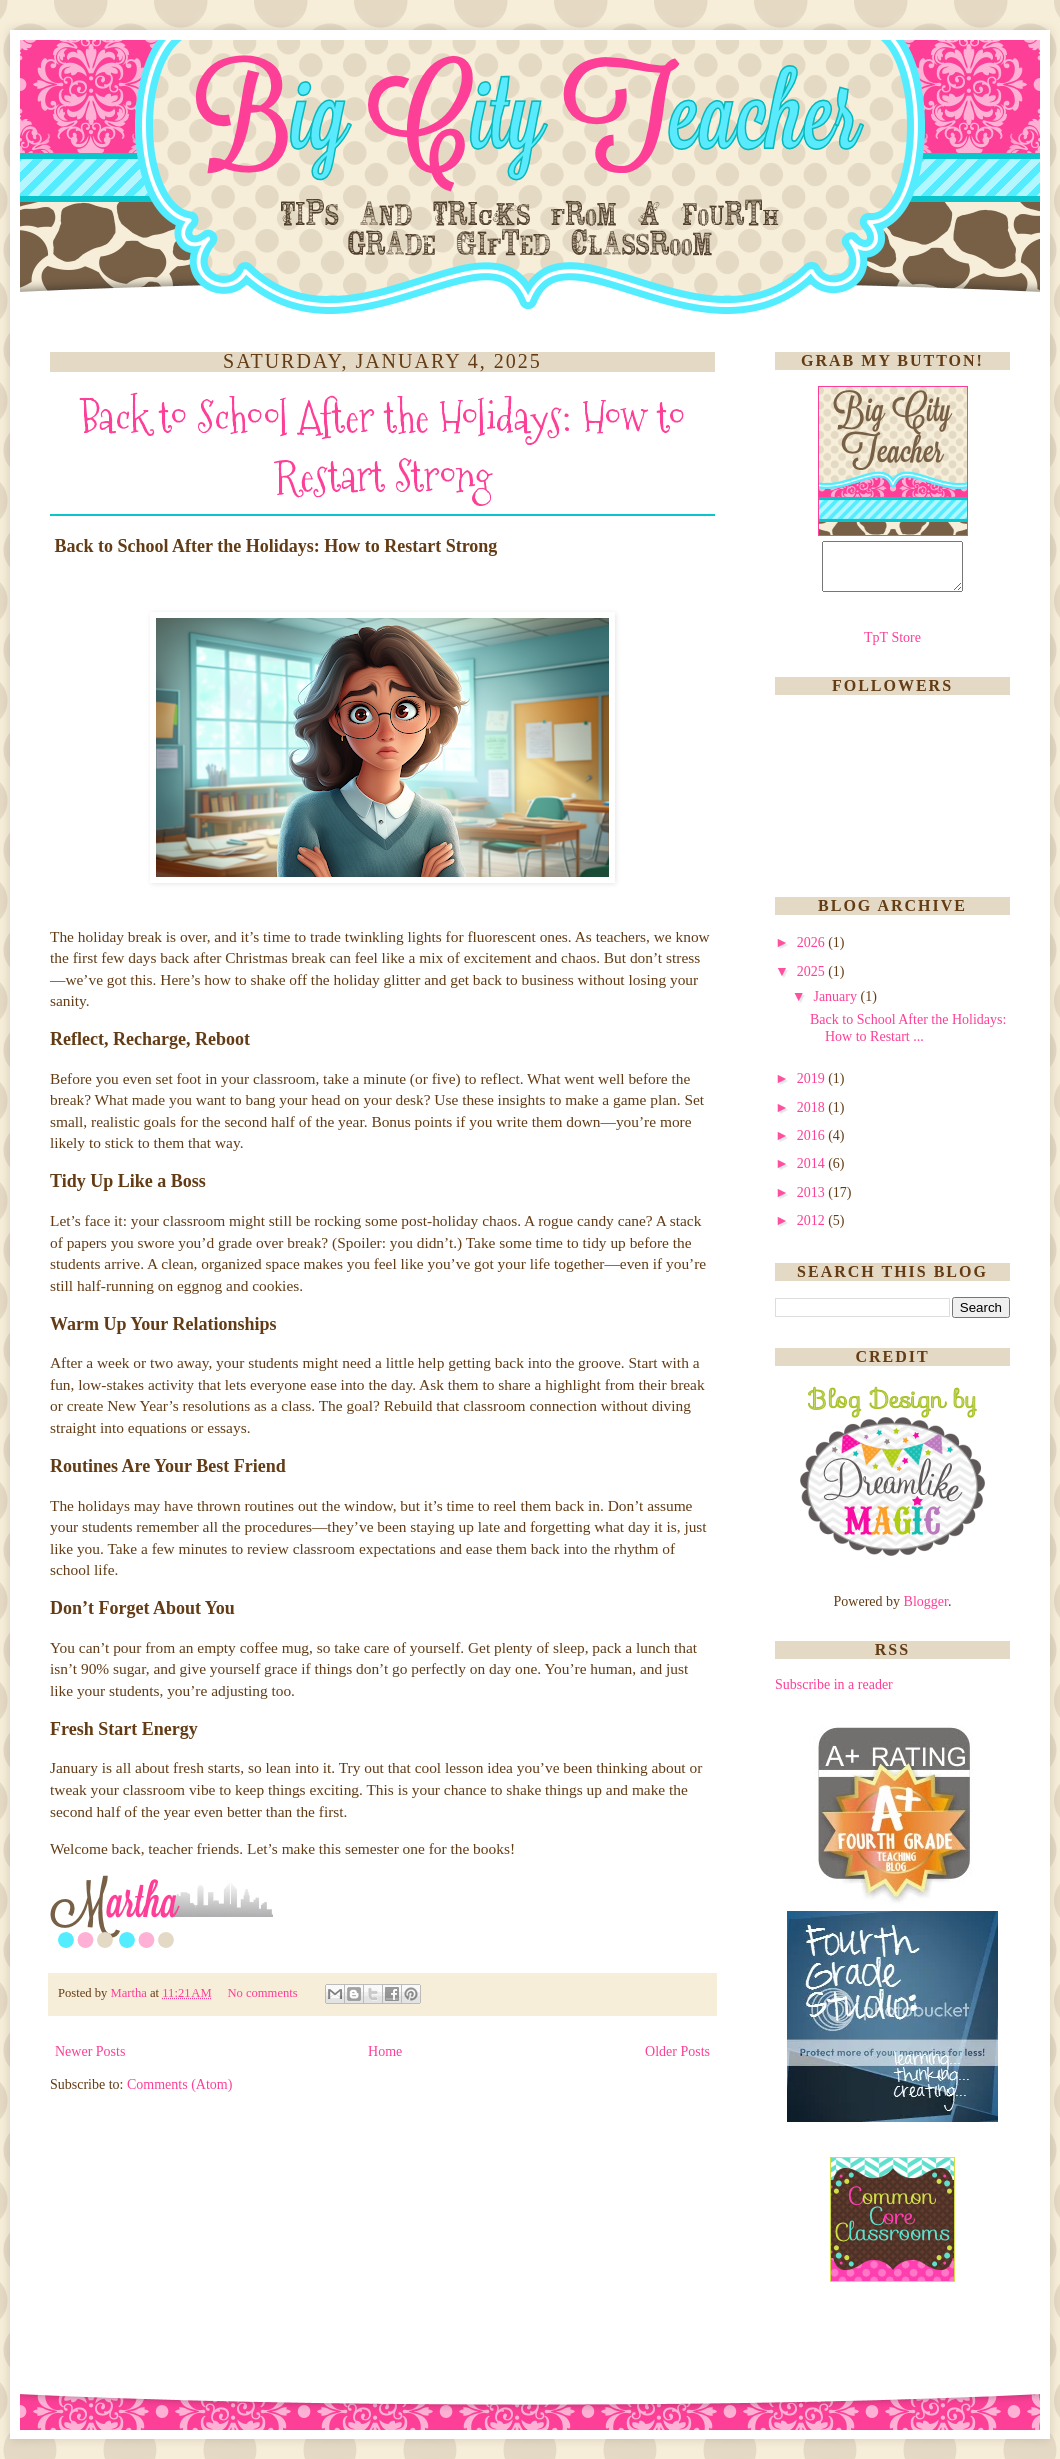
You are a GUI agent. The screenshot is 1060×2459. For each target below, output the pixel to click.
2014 (813, 1172)
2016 (813, 1144)
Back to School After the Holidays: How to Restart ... (908, 1037)
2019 (813, 1087)
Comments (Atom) (179, 2084)
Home (385, 2051)
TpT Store (892, 646)
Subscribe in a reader (834, 1693)
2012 (813, 1229)
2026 (813, 951)
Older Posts (677, 2051)
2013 (813, 1201)
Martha (130, 1993)
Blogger (926, 1610)
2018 (813, 1116)
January (836, 1005)
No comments (263, 1993)
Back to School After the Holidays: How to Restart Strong (382, 447)
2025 (813, 980)
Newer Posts (90, 2051)
